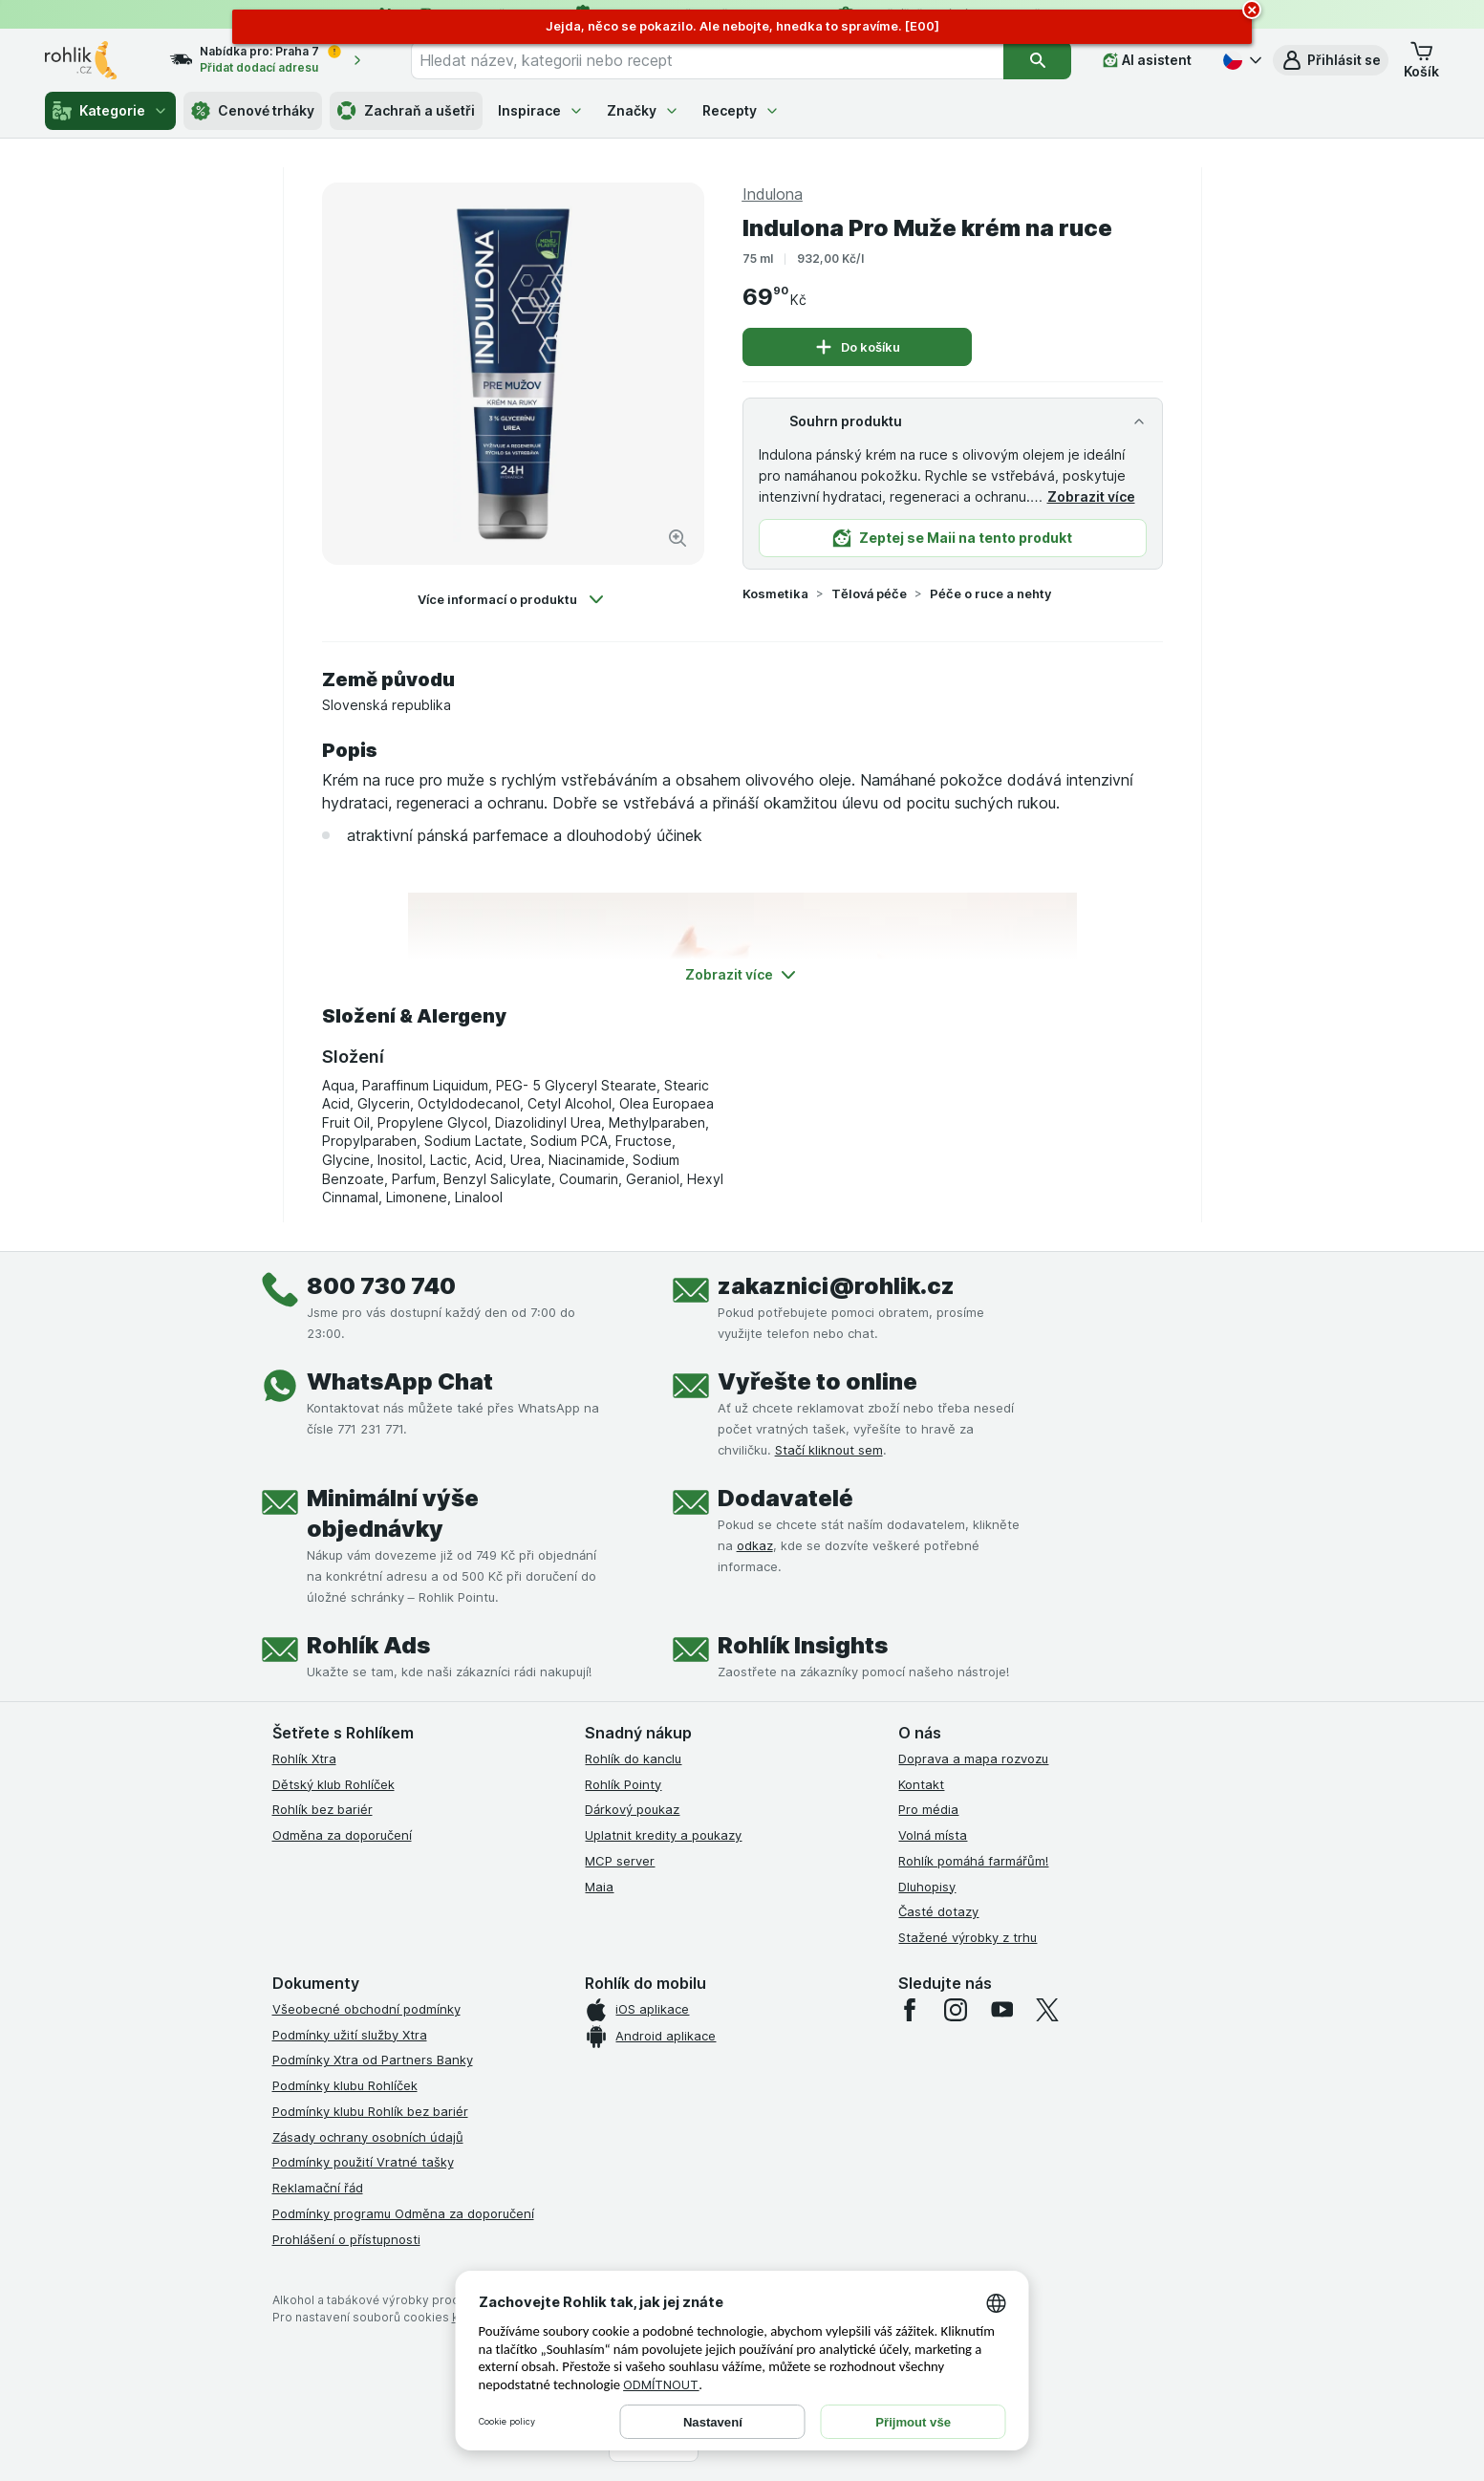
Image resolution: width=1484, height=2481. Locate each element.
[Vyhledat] (1037, 60)
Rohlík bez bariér (322, 1809)
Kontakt (921, 1784)
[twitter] (1047, 2009)
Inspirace (541, 110)
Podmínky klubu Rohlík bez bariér (370, 2111)
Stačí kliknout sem (829, 1449)
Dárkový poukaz (632, 1809)
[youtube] (1001, 2009)
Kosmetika (775, 593)
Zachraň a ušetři (406, 110)
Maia (599, 1886)
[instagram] (955, 2009)
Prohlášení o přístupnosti (346, 2239)
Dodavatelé (785, 1498)
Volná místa (932, 1835)
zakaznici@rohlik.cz (836, 1286)
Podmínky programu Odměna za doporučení (403, 2213)
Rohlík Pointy (623, 1784)
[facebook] (909, 2009)
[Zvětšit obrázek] (677, 538)
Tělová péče (869, 593)
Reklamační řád (317, 2187)
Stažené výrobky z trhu (967, 1937)
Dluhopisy (927, 1886)
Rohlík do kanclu (633, 1758)
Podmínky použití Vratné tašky (363, 2161)
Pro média (928, 1809)
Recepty (741, 110)
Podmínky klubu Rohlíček (345, 2085)
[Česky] (1240, 60)
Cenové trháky (252, 110)
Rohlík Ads (368, 1645)
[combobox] (707, 60)
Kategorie (110, 110)
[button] (1330, 60)
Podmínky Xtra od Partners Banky (372, 2059)
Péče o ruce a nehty (990, 593)
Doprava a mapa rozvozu (973, 1758)
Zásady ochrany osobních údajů (367, 2137)
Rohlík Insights (803, 1645)
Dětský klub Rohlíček (333, 1784)
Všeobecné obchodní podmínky (366, 2009)
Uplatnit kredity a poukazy (663, 1835)
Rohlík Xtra (304, 1758)
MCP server (620, 1860)
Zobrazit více (1091, 496)
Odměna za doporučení (342, 1835)
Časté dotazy (938, 1911)
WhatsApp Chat (400, 1381)
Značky (643, 110)
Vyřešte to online (817, 1381)
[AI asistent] (1147, 60)
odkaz (755, 1545)
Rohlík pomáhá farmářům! (973, 1860)
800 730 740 (381, 1286)
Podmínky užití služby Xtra (349, 2034)
